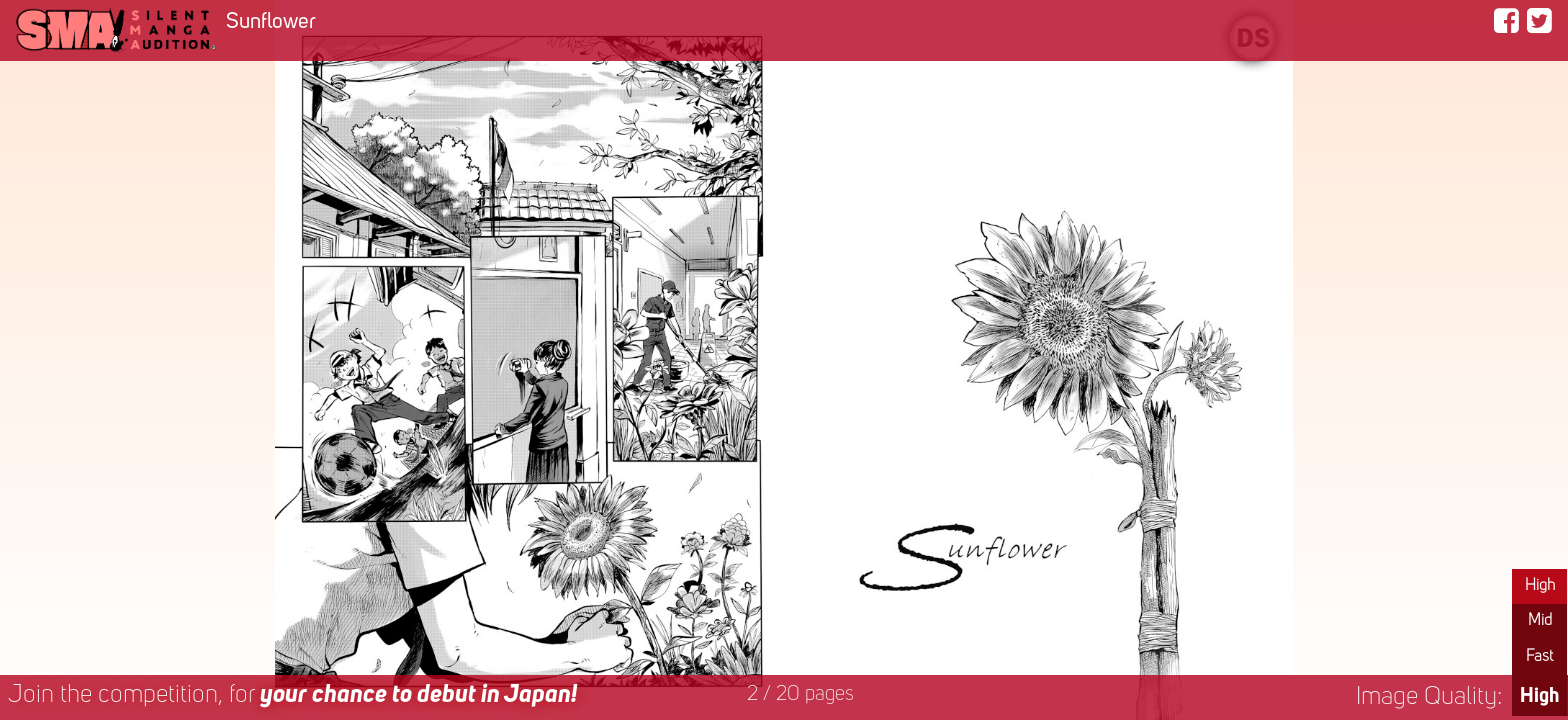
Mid (1540, 621)
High (1540, 586)
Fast (1539, 657)
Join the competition (292, 695)
